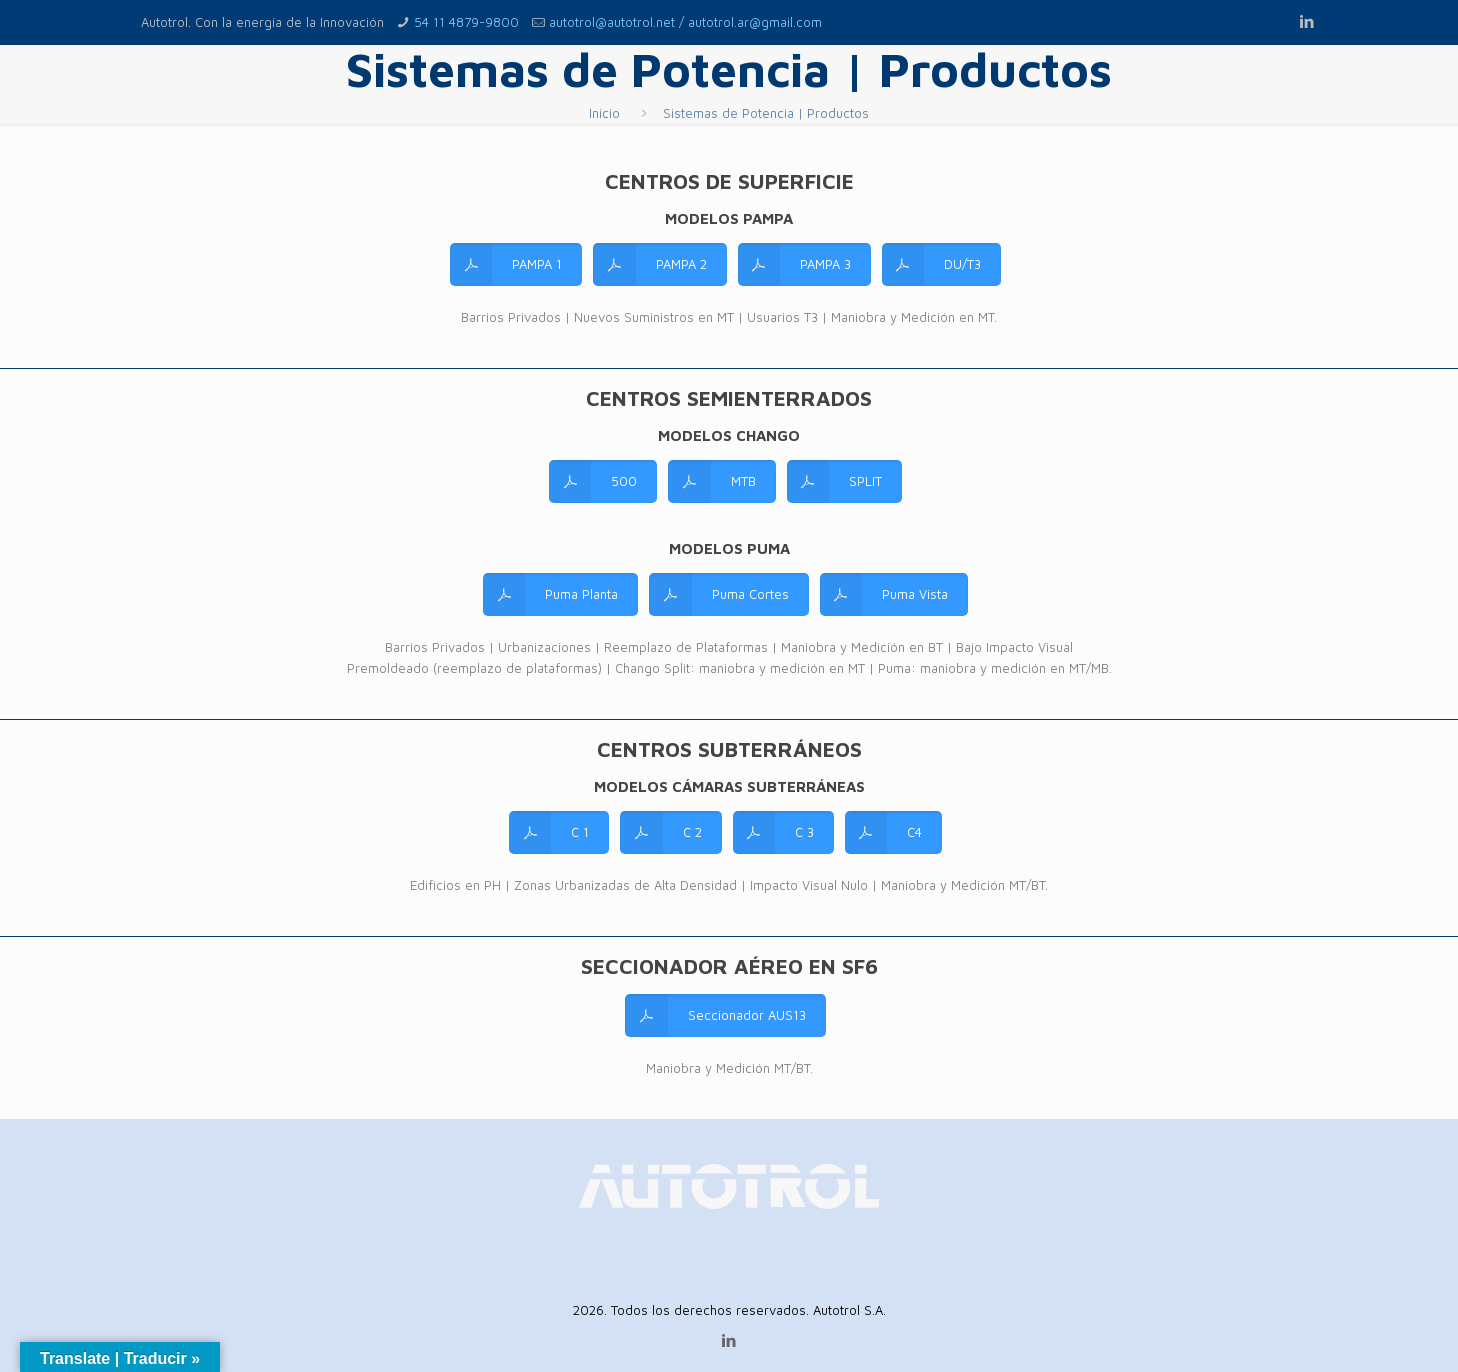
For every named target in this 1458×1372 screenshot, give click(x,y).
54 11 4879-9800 (466, 22)
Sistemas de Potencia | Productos (766, 113)
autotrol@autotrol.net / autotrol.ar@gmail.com (685, 22)
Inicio (604, 113)
